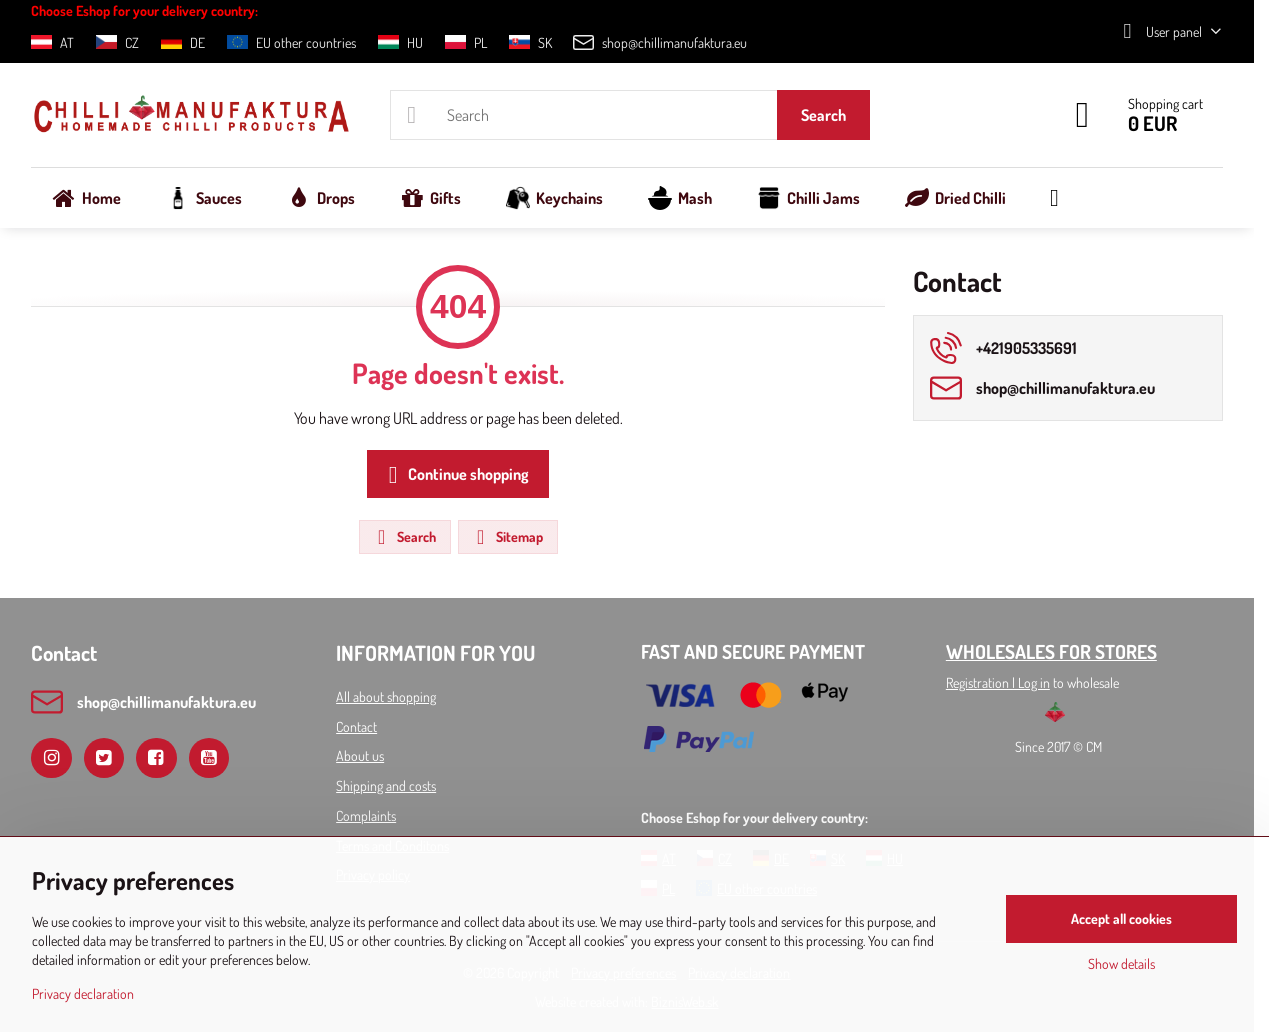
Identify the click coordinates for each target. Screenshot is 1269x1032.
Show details (1121, 963)
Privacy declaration (83, 993)
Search (823, 115)
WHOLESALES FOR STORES (1051, 651)
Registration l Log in (998, 682)
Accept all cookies (1121, 918)
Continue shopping (455, 475)
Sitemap (507, 537)
